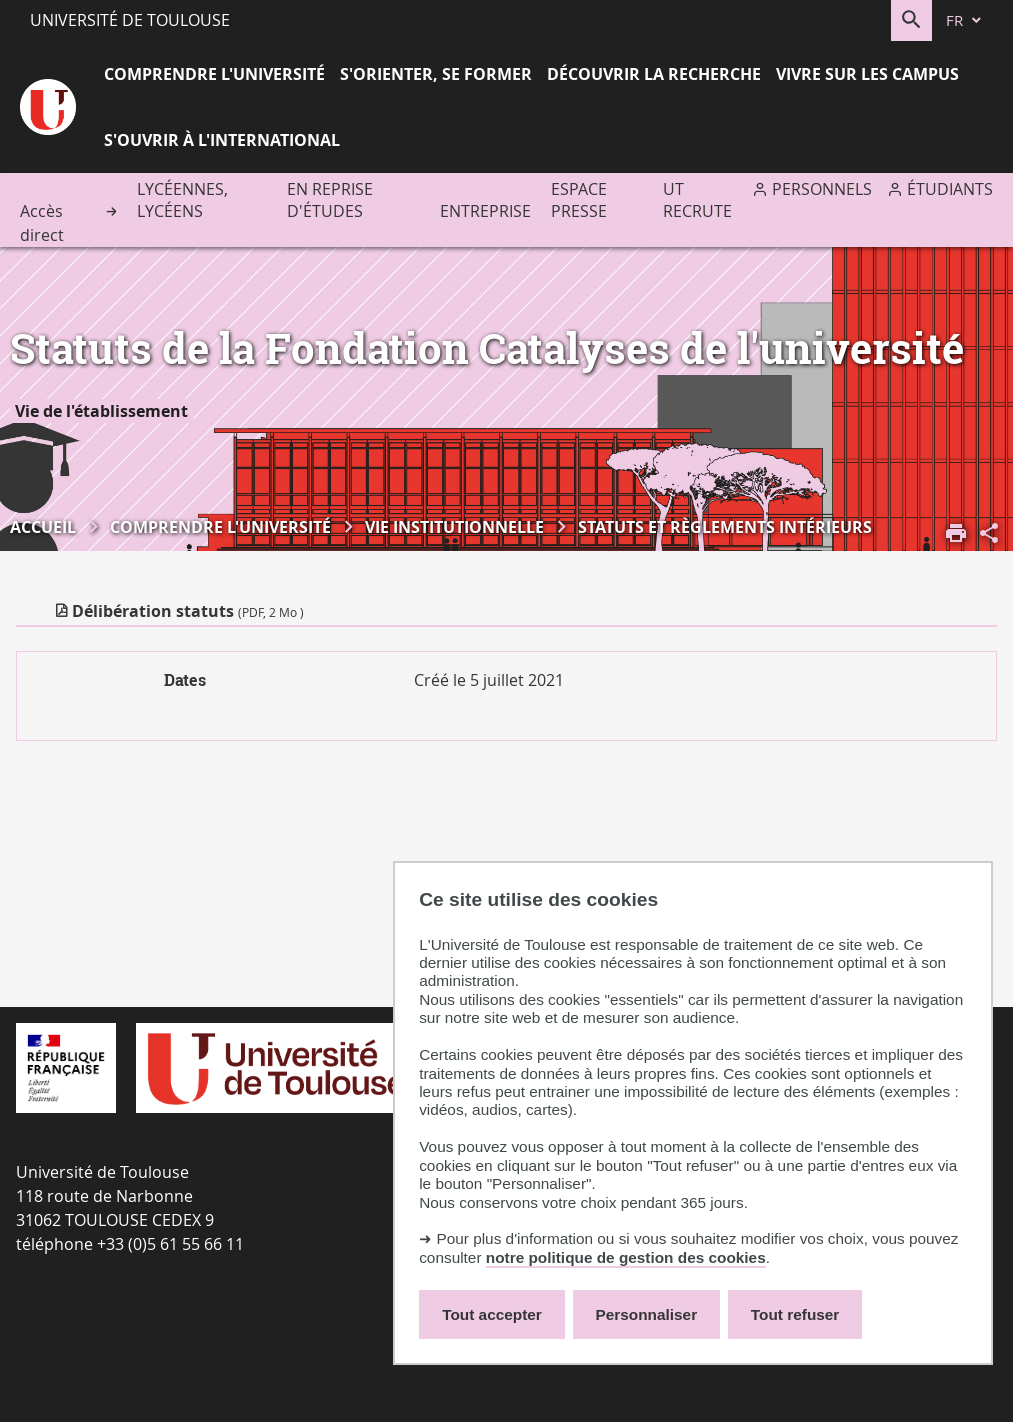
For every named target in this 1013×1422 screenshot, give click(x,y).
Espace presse (579, 200)
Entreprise (485, 211)
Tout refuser (795, 1314)
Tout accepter (492, 1314)
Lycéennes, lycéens (182, 200)
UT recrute (697, 200)
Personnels (822, 189)
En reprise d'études (330, 200)
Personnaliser (647, 1314)
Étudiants (950, 189)
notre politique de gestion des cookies (626, 1257)
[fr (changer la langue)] (965, 20)
